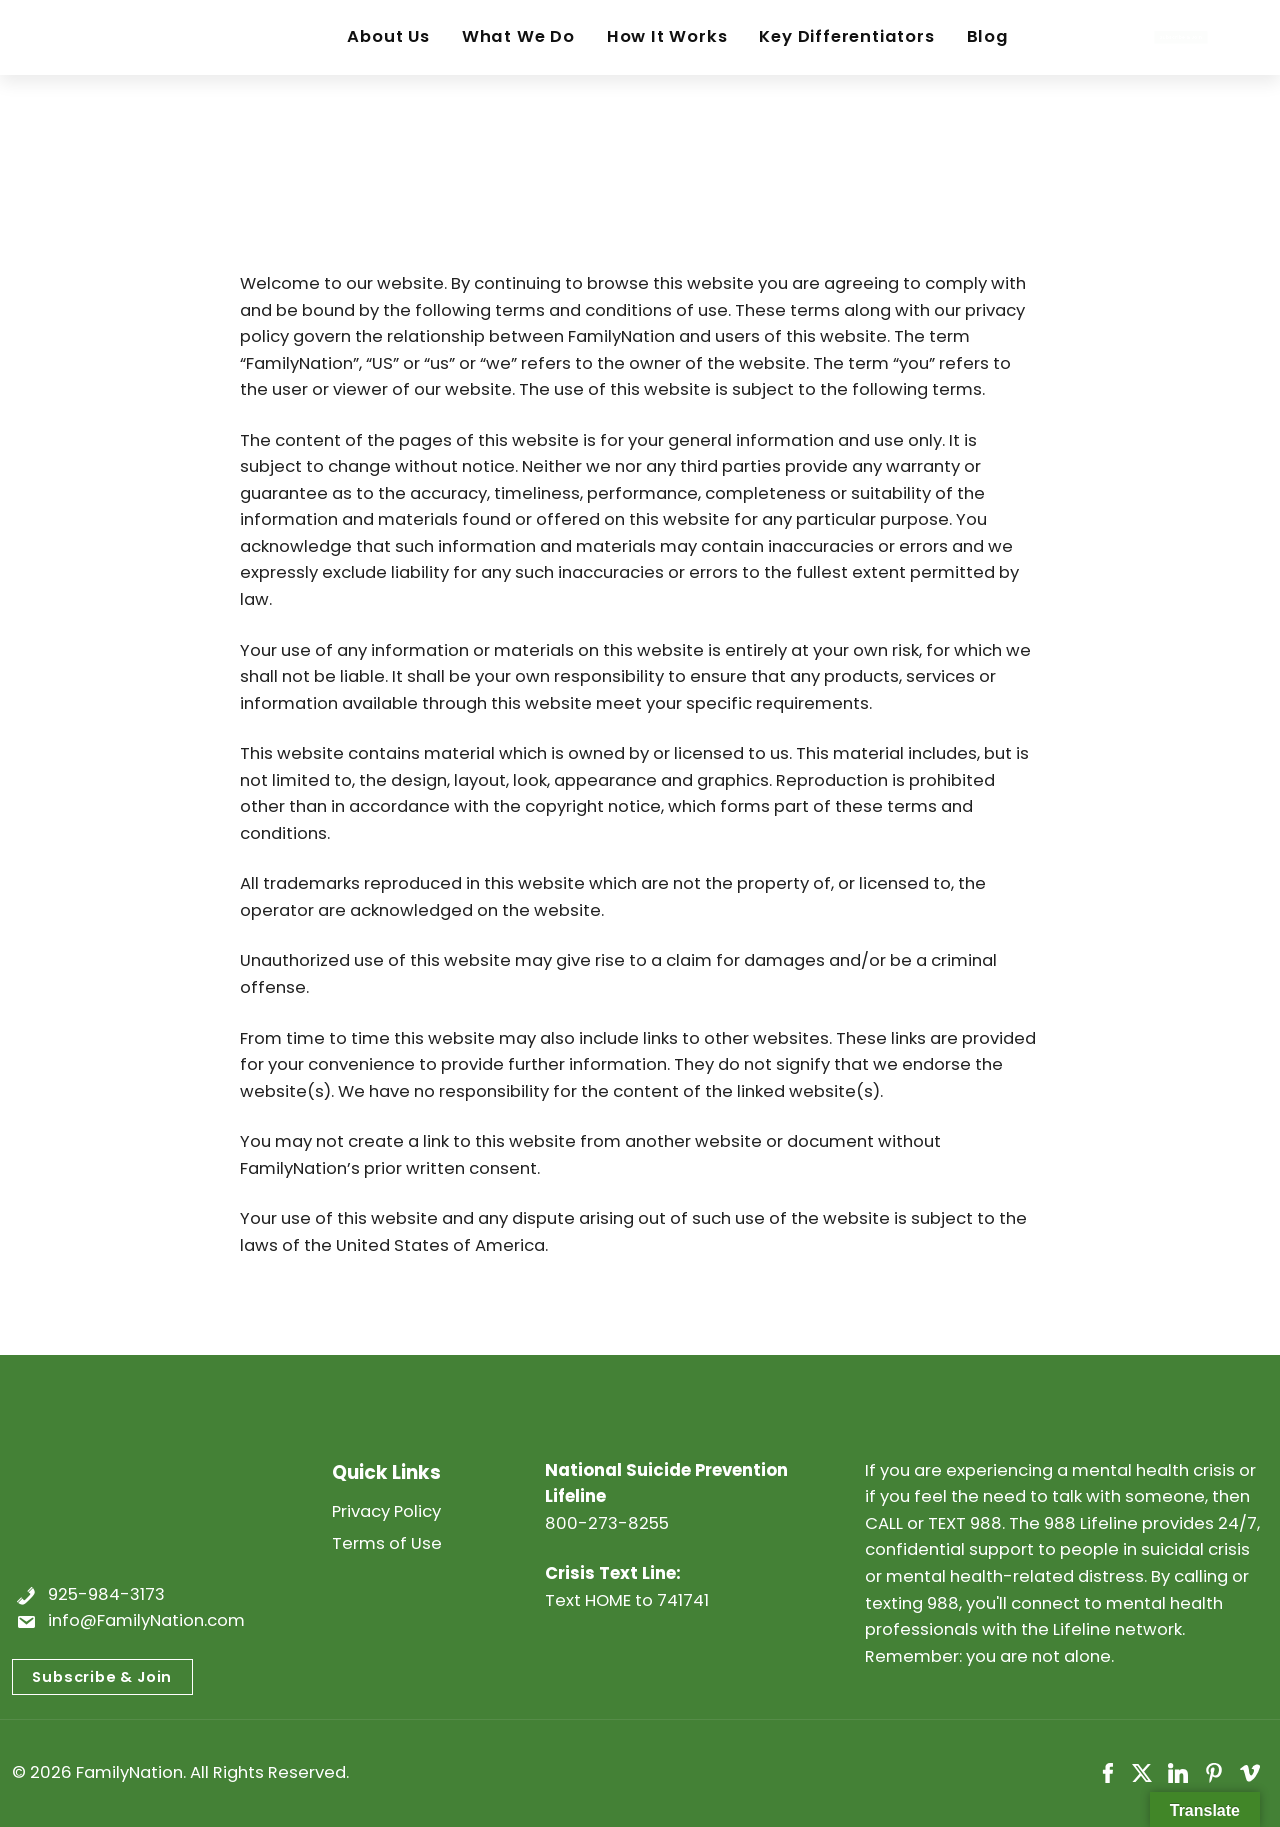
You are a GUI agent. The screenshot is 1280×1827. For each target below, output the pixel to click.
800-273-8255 (607, 1523)
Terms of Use (387, 1543)
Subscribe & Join (102, 1677)
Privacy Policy (386, 1511)
